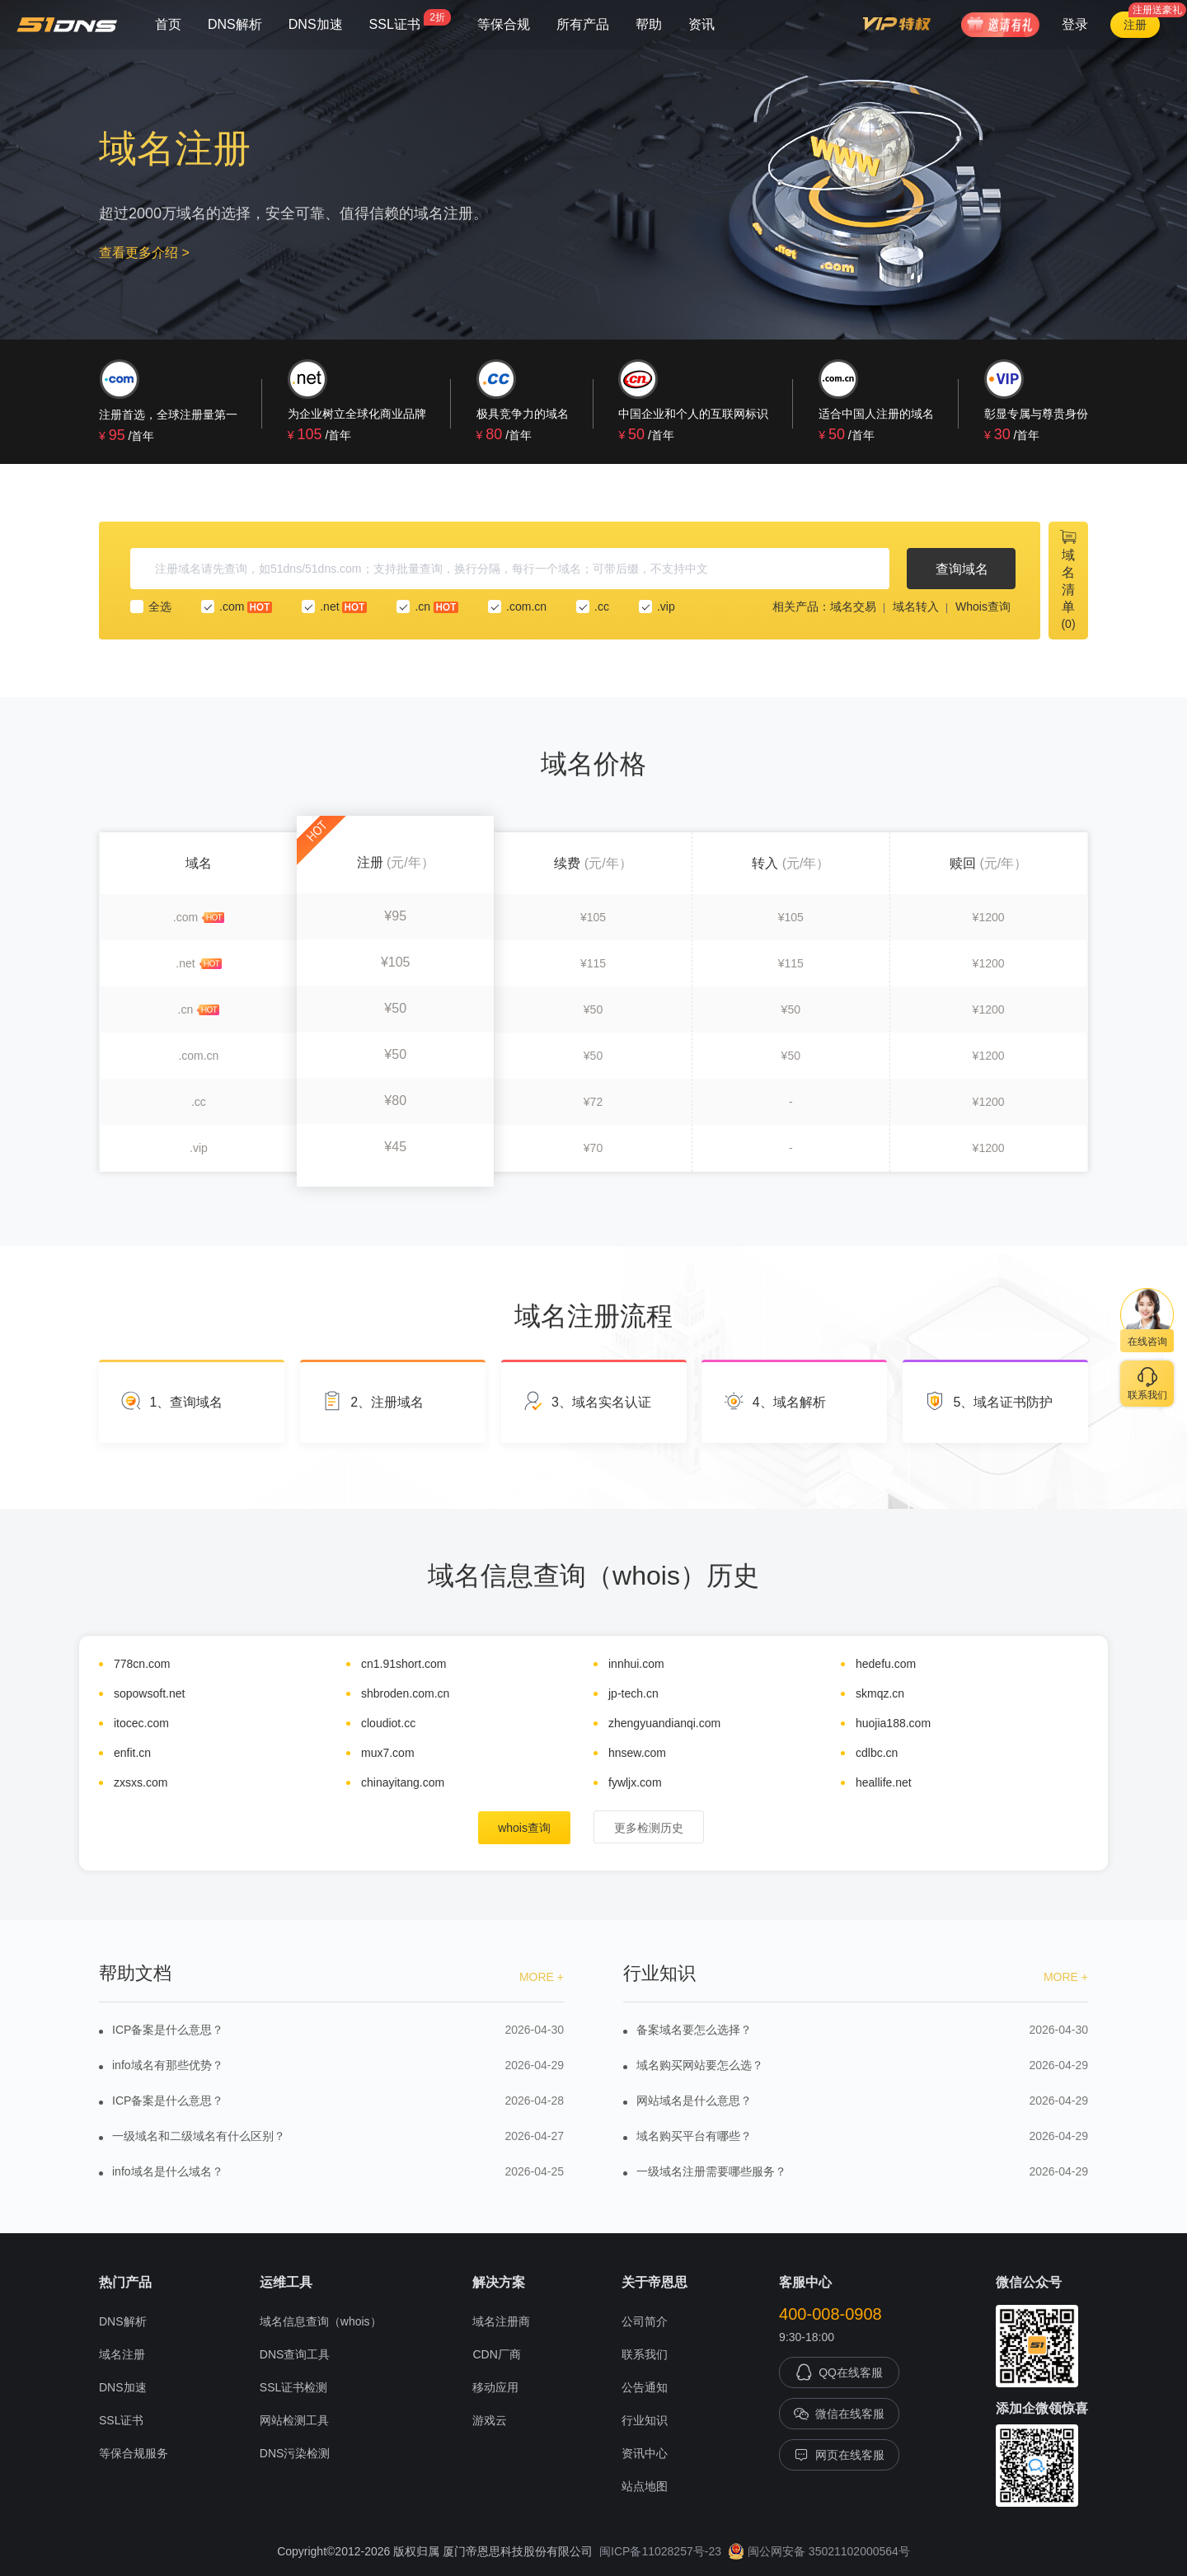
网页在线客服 (839, 2455)
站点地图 (645, 2486)
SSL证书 (410, 20)
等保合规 (503, 24)
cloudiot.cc (388, 1723)
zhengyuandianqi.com (664, 1723)
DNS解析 (235, 24)
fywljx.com (635, 1782)
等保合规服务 (133, 2453)
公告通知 (645, 2387)
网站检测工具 (294, 2420)
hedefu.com (886, 1663)
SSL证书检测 (293, 2387)
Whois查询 (983, 606)
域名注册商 (501, 2321)
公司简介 (645, 2321)
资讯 (701, 24)
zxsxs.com (140, 1782)
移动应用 (495, 2387)
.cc (592, 606)
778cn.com (142, 1663)
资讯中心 (645, 2453)
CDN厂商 (496, 2354)
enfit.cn (132, 1752)
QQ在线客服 (839, 2372)
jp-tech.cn (633, 1693)
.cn (427, 606)
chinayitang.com (402, 1782)
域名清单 (1068, 579)
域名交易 (853, 606)
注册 (1135, 24)
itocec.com (141, 1723)
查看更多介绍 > (144, 253)
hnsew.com (637, 1752)
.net (334, 606)
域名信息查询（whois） (321, 2321)
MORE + (541, 1977)
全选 (150, 606)
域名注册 (122, 2354)
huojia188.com (893, 1723)
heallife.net (884, 1782)
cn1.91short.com (404, 1663)
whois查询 (524, 1827)
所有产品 (582, 24)
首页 (168, 24)
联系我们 (645, 2354)
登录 (1075, 24)
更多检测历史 (648, 1827)
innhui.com (636, 1663)
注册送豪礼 (1157, 10)
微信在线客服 (839, 2413)
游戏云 (489, 2420)
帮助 (649, 24)
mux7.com (388, 1752)
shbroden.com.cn (405, 1693)
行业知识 (645, 2420)
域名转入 (916, 606)
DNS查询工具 (295, 2354)
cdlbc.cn (877, 1752)
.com (236, 606)
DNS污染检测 (295, 2453)
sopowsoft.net (149, 1693)
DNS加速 (316, 24)
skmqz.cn (880, 1693)
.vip (657, 606)
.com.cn (517, 606)
